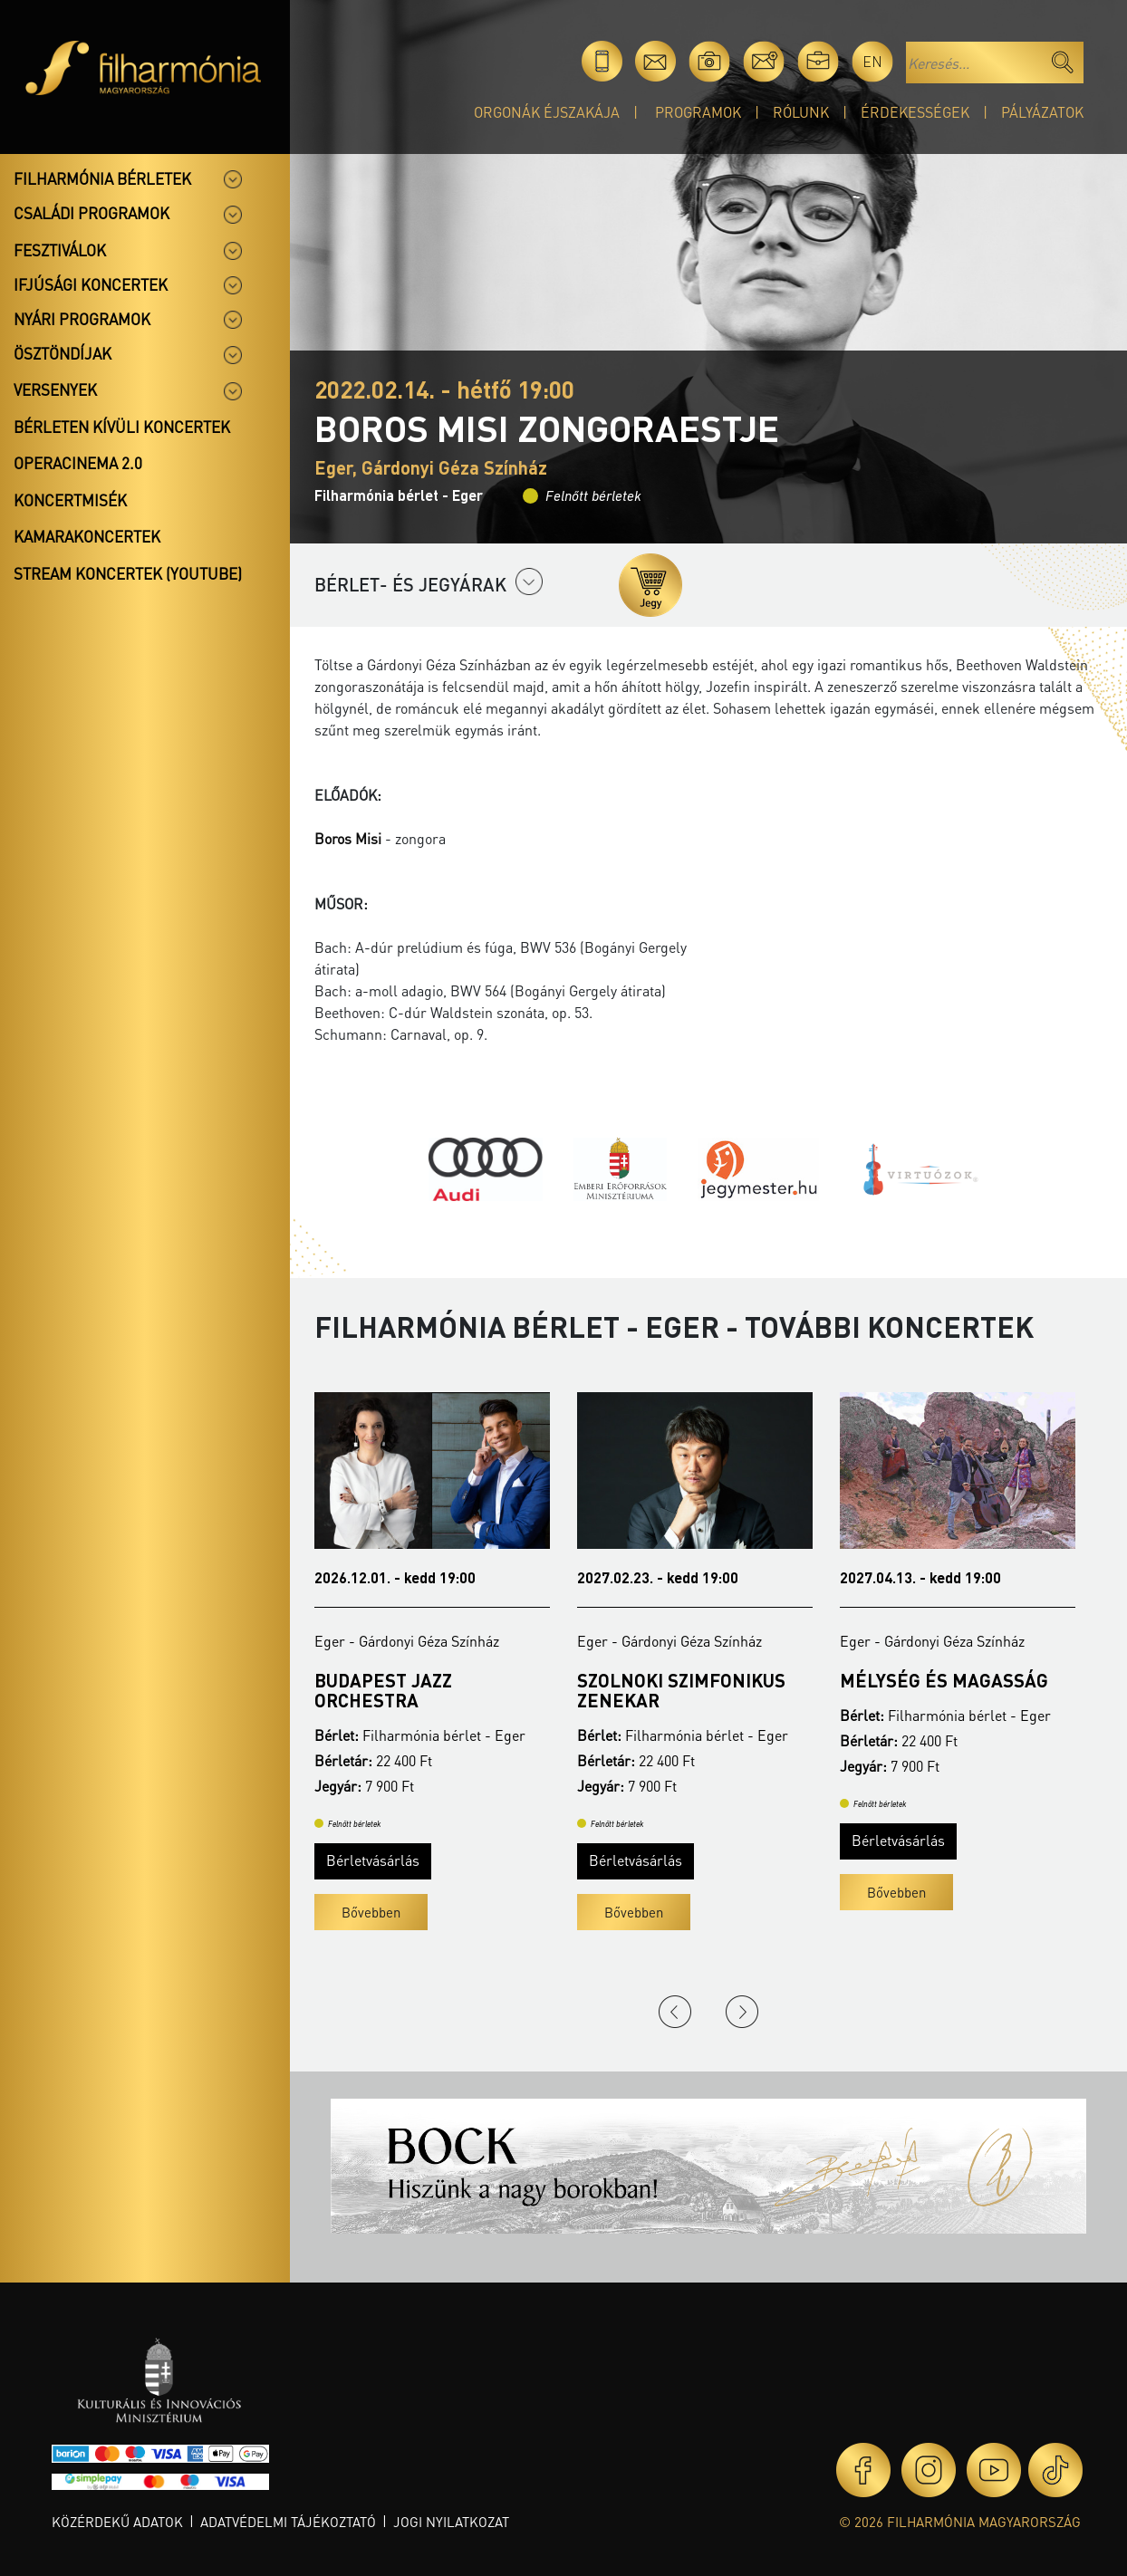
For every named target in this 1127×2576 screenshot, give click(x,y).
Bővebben (371, 1912)
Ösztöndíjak (62, 353)
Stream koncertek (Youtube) (128, 573)
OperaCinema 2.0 (78, 463)
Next (742, 2011)
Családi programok (91, 213)
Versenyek (55, 389)
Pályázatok (1042, 111)
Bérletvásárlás (372, 1860)
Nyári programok (82, 319)
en (872, 61)
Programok (698, 111)
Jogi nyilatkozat (451, 2522)
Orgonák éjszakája (547, 111)
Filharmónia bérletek (102, 178)
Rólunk (801, 111)
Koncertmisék (70, 500)
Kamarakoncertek (87, 536)
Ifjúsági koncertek (91, 284)
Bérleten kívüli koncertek (122, 427)
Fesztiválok (60, 250)
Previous (675, 2011)
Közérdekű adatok (117, 2522)
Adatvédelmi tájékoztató (288, 2522)
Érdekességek (915, 111)
